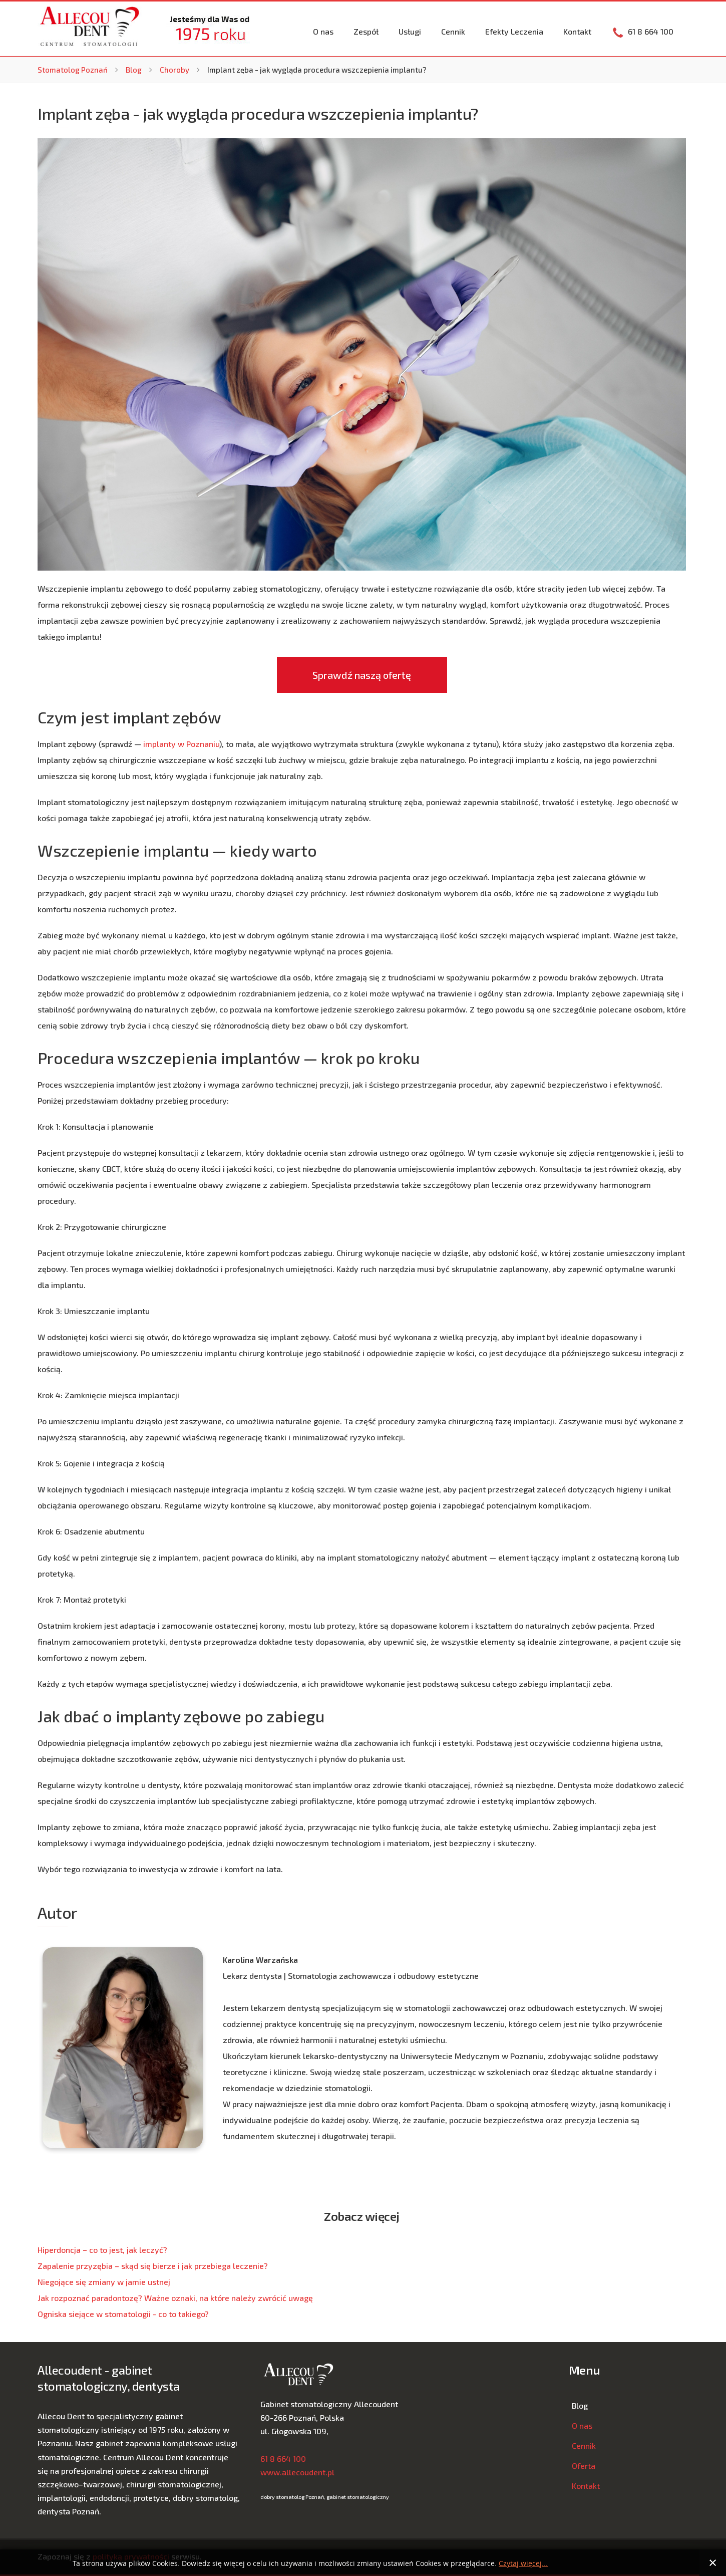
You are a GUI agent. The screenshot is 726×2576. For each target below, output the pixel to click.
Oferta (583, 2465)
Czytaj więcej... (523, 2563)
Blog (134, 69)
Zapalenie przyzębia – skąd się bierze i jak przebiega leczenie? (153, 2265)
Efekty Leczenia (514, 31)
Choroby (174, 69)
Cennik (453, 31)
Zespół (366, 31)
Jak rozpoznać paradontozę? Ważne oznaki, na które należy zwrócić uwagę (175, 2297)
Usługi (410, 31)
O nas (323, 31)
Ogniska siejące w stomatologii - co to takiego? (123, 2314)
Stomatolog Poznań (73, 69)
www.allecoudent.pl (297, 2472)
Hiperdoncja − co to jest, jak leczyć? (102, 2249)
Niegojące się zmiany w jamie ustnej (104, 2281)
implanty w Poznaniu (181, 743)
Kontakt (577, 31)
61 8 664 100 (283, 2458)
